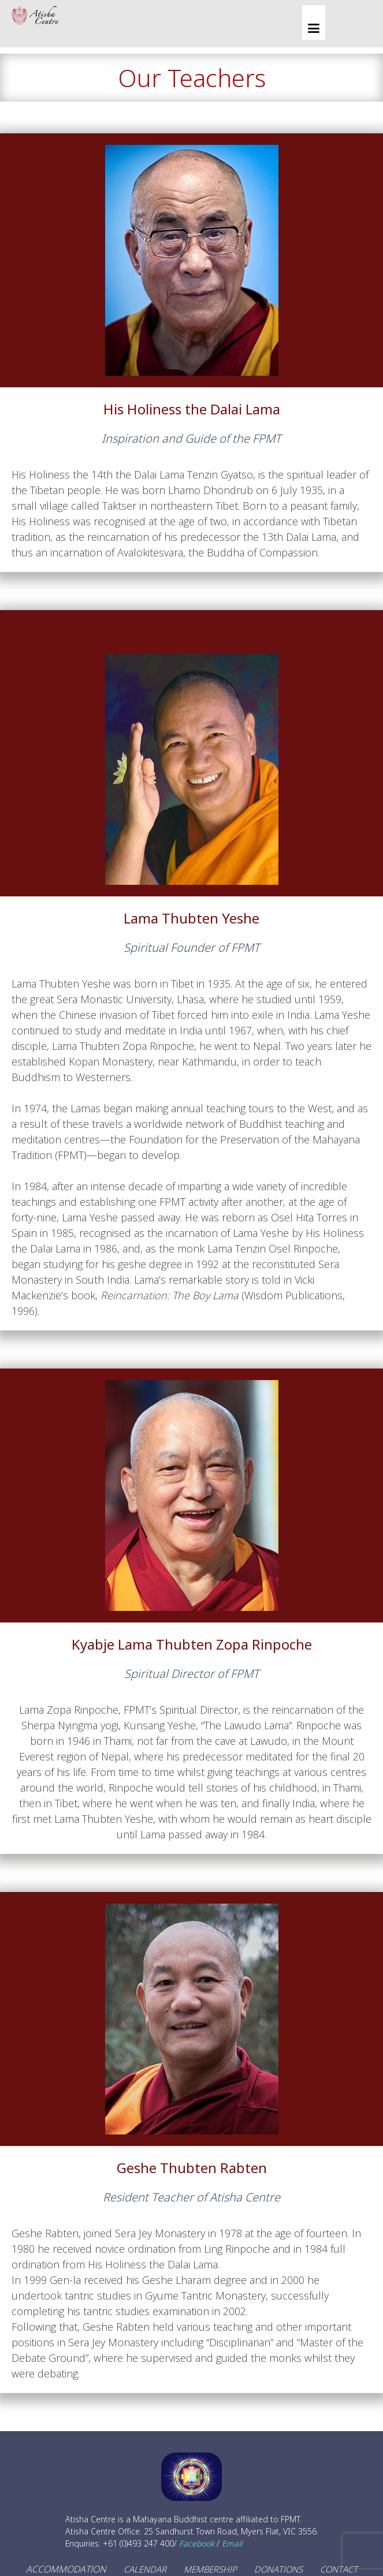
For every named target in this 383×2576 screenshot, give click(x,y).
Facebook (196, 2543)
